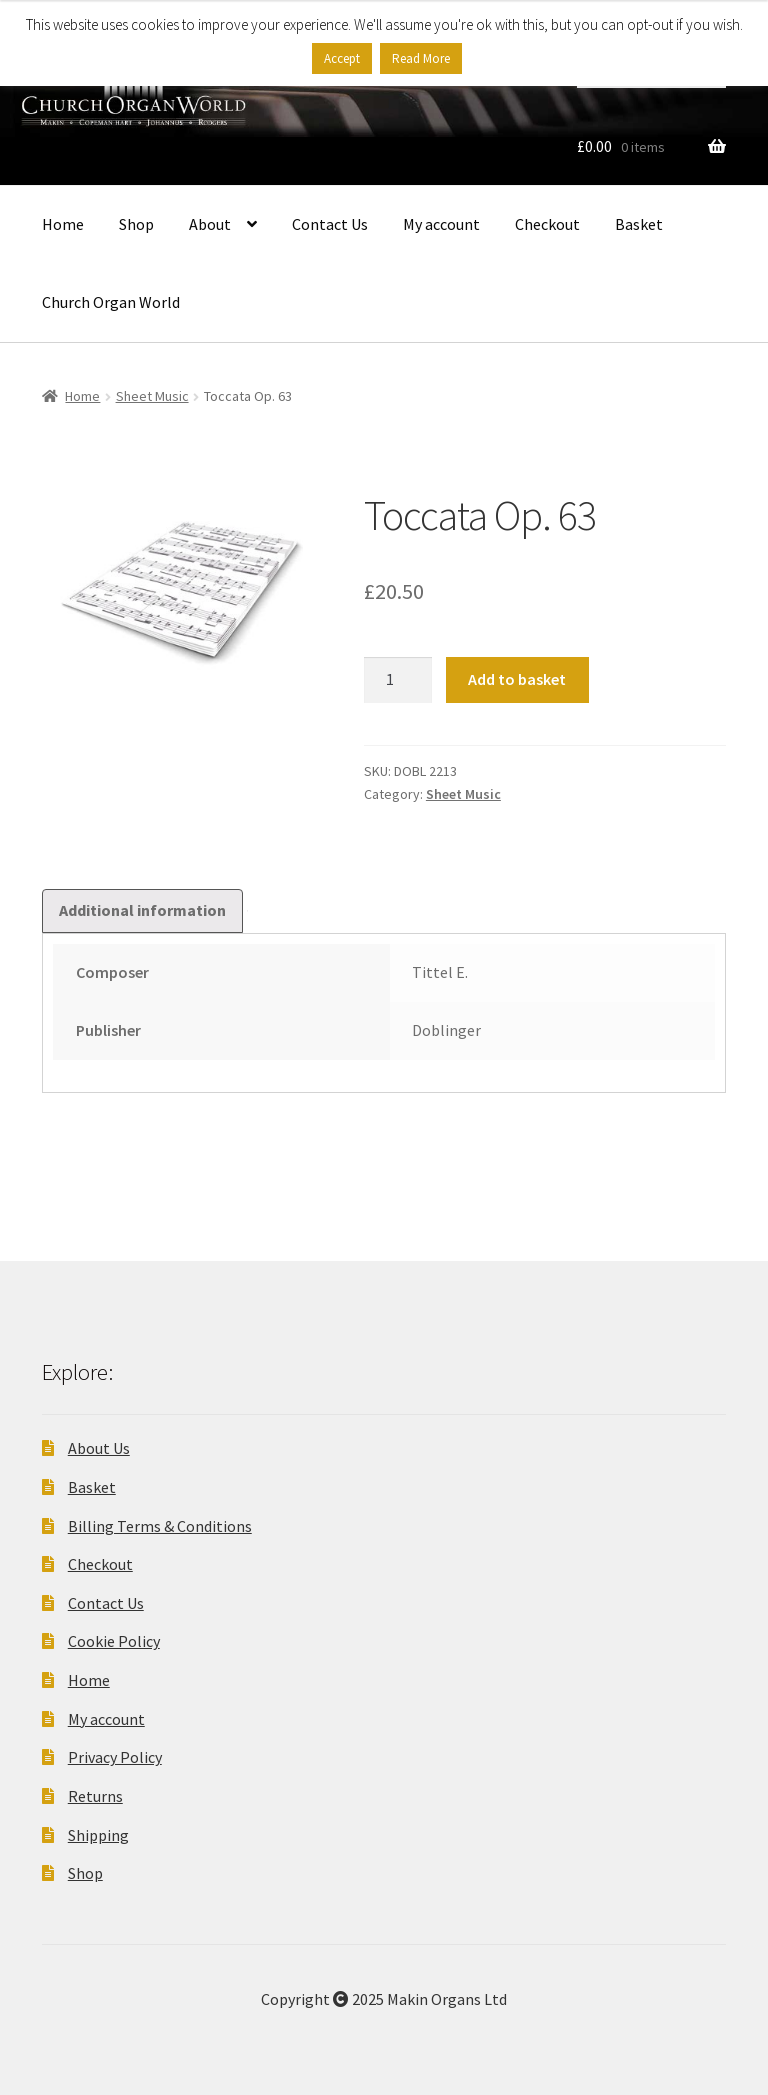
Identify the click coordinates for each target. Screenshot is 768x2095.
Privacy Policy (115, 1757)
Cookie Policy (114, 1641)
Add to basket (517, 679)
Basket (639, 224)
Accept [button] (342, 58)
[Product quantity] (398, 680)
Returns (95, 1796)
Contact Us (330, 224)
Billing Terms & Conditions (160, 1526)
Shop (136, 224)
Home (63, 224)
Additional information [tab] (142, 910)
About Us (99, 1448)
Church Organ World (111, 302)
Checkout (547, 224)
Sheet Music (152, 396)
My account (441, 224)
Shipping (98, 1835)
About (210, 224)
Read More (421, 58)
